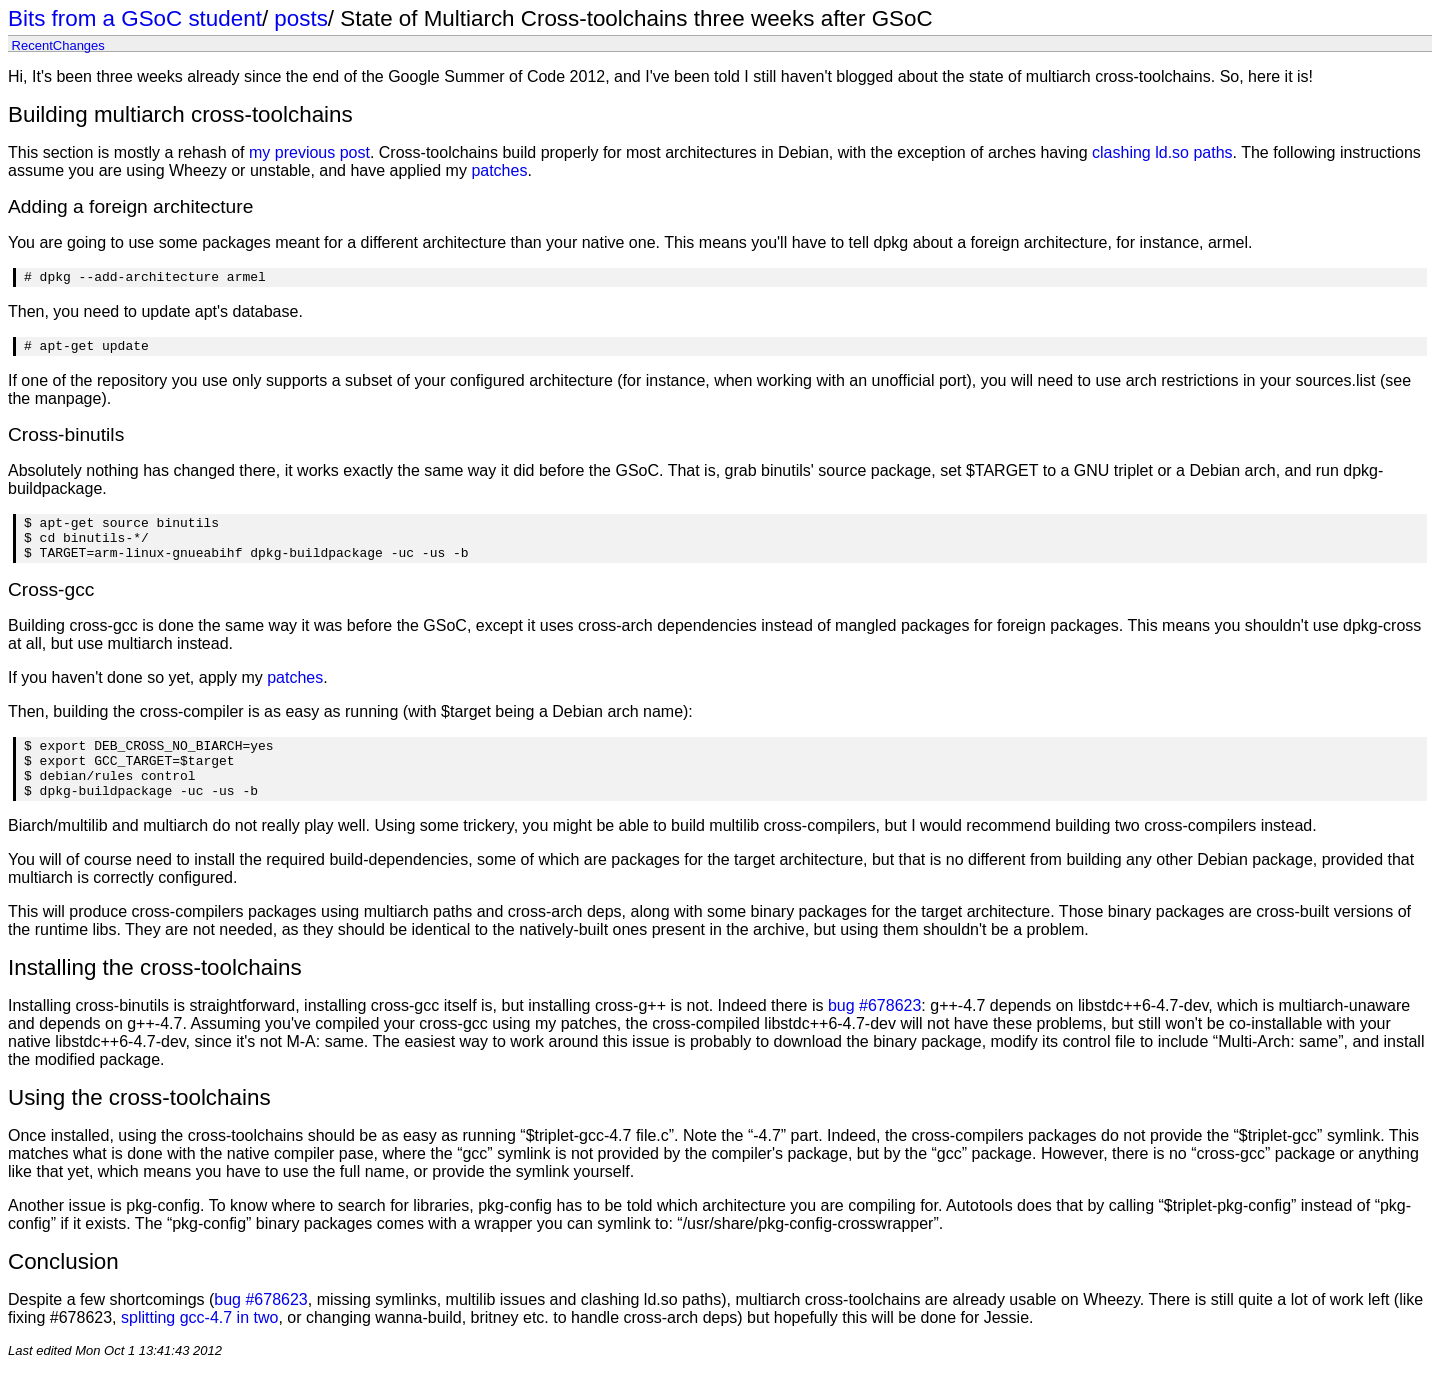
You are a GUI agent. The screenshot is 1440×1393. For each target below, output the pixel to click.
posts (301, 18)
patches (499, 170)
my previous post (309, 152)
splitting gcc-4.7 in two (199, 1344)
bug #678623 (874, 1032)
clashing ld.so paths (1162, 152)
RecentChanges (58, 44)
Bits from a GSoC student (135, 18)
